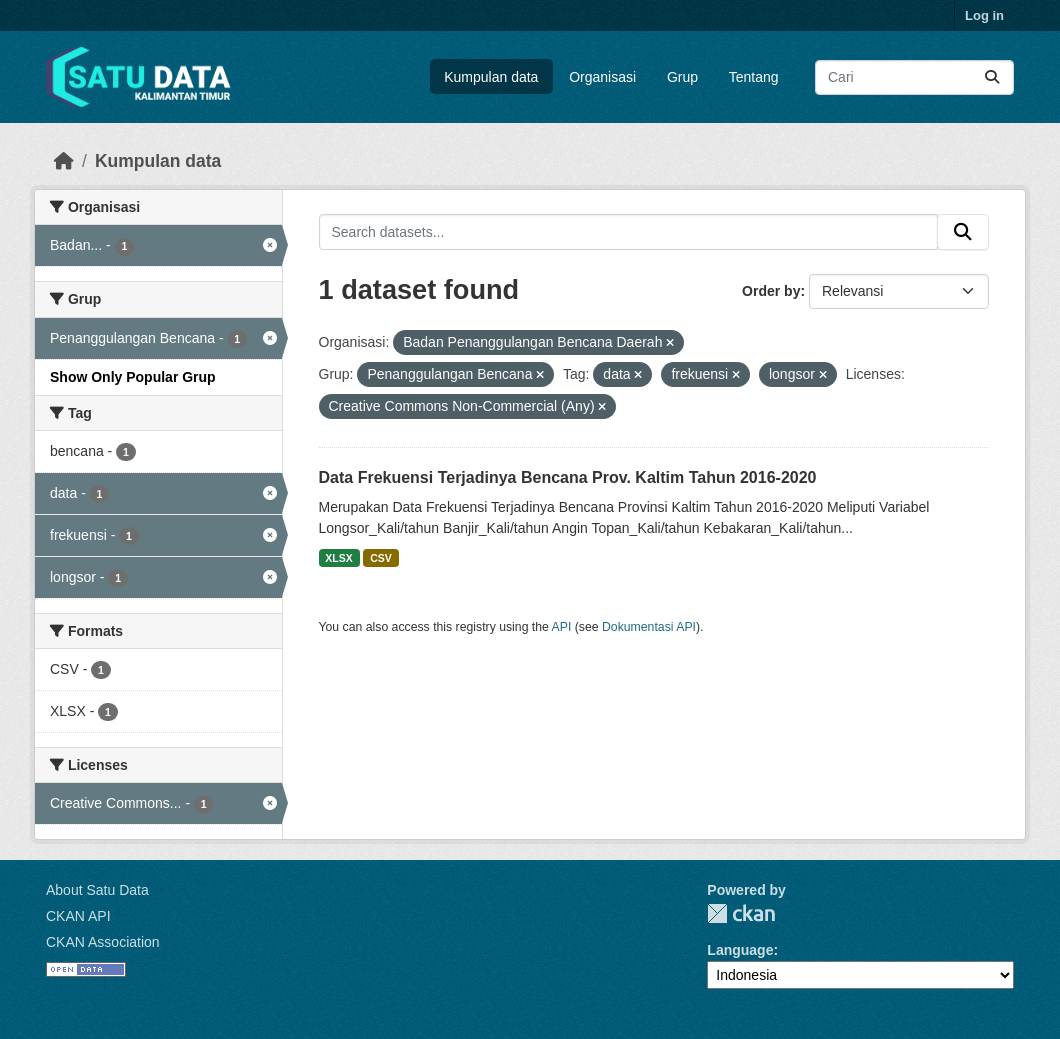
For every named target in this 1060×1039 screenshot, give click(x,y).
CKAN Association (103, 942)
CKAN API (78, 916)
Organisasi (602, 77)
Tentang (754, 77)
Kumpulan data (491, 77)
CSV (381, 558)
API (562, 627)
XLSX (338, 558)
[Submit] (992, 77)
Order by (771, 291)
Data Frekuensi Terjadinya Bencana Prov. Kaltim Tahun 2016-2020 (568, 477)
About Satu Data (97, 890)
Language (740, 950)
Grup (682, 77)
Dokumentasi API (649, 627)
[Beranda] (64, 161)
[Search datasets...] (914, 77)
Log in (984, 15)
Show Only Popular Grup (133, 377)
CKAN (741, 913)
